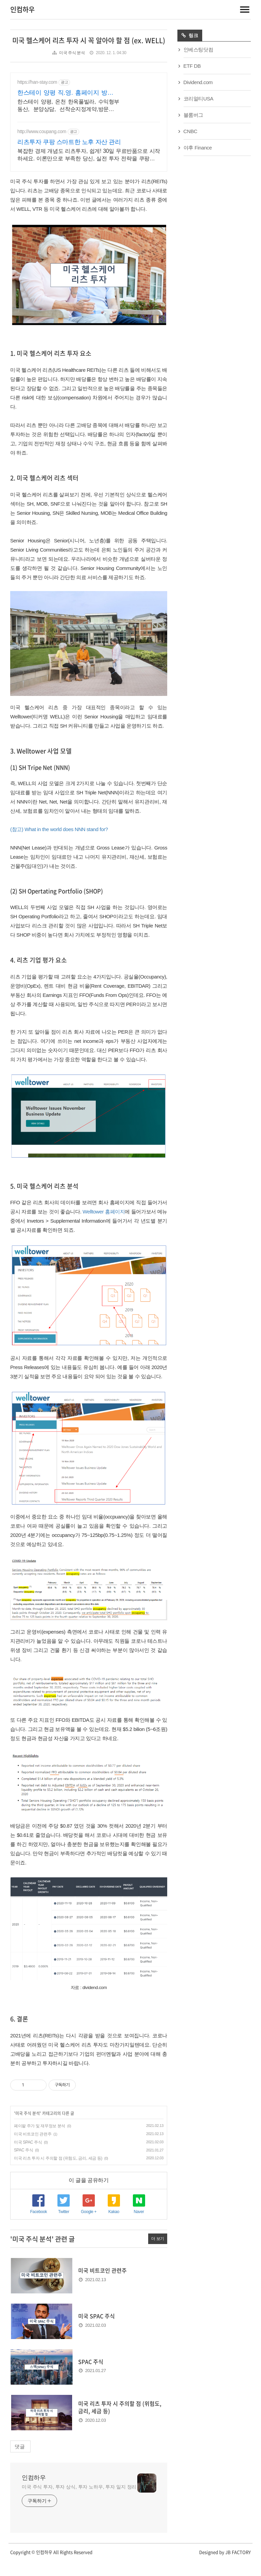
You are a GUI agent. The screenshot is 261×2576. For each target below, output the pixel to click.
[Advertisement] (88, 127)
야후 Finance (198, 147)
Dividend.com (198, 82)
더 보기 (157, 2253)
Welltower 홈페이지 (104, 1226)
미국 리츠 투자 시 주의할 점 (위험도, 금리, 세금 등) (58, 2173)
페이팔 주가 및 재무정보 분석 (39, 2140)
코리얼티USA (198, 98)
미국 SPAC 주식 (28, 2157)
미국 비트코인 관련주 (32, 2149)
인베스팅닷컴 (198, 49)
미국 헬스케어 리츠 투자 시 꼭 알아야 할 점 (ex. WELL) (88, 40)
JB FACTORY (238, 2567)
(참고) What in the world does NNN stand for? (59, 844)
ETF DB (192, 66)
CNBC (190, 131)
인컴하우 (22, 9)
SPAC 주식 (23, 2165)
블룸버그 (193, 115)
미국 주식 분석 (72, 52)
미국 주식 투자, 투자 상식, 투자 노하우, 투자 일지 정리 (79, 2502)
